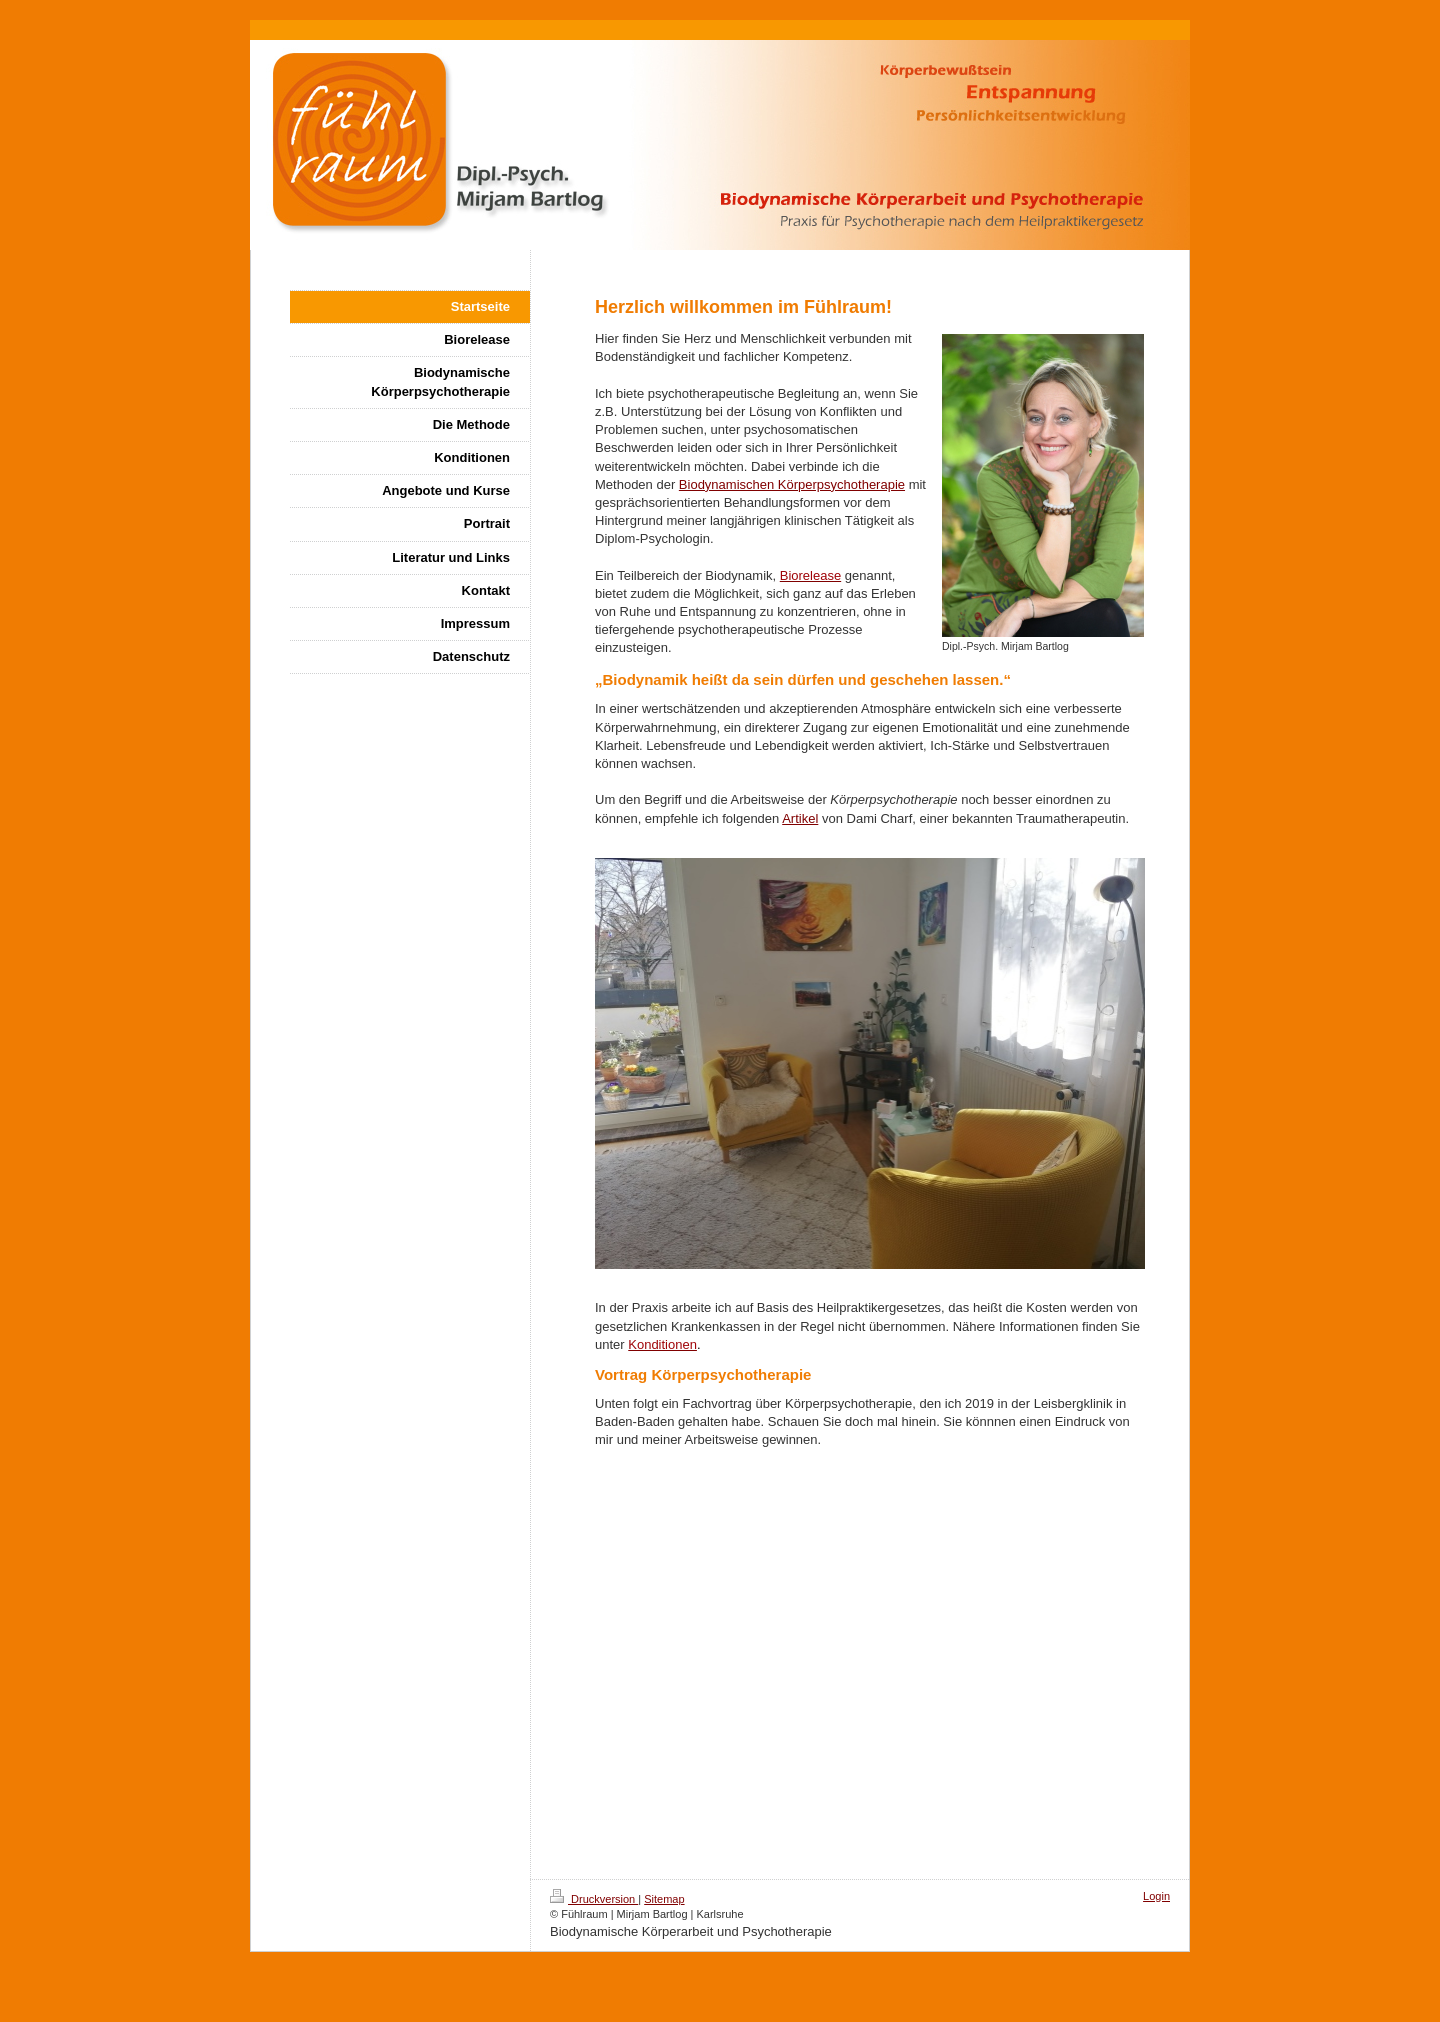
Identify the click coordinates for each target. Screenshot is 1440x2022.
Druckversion (594, 1899)
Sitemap (664, 1899)
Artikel (800, 818)
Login (1156, 1896)
